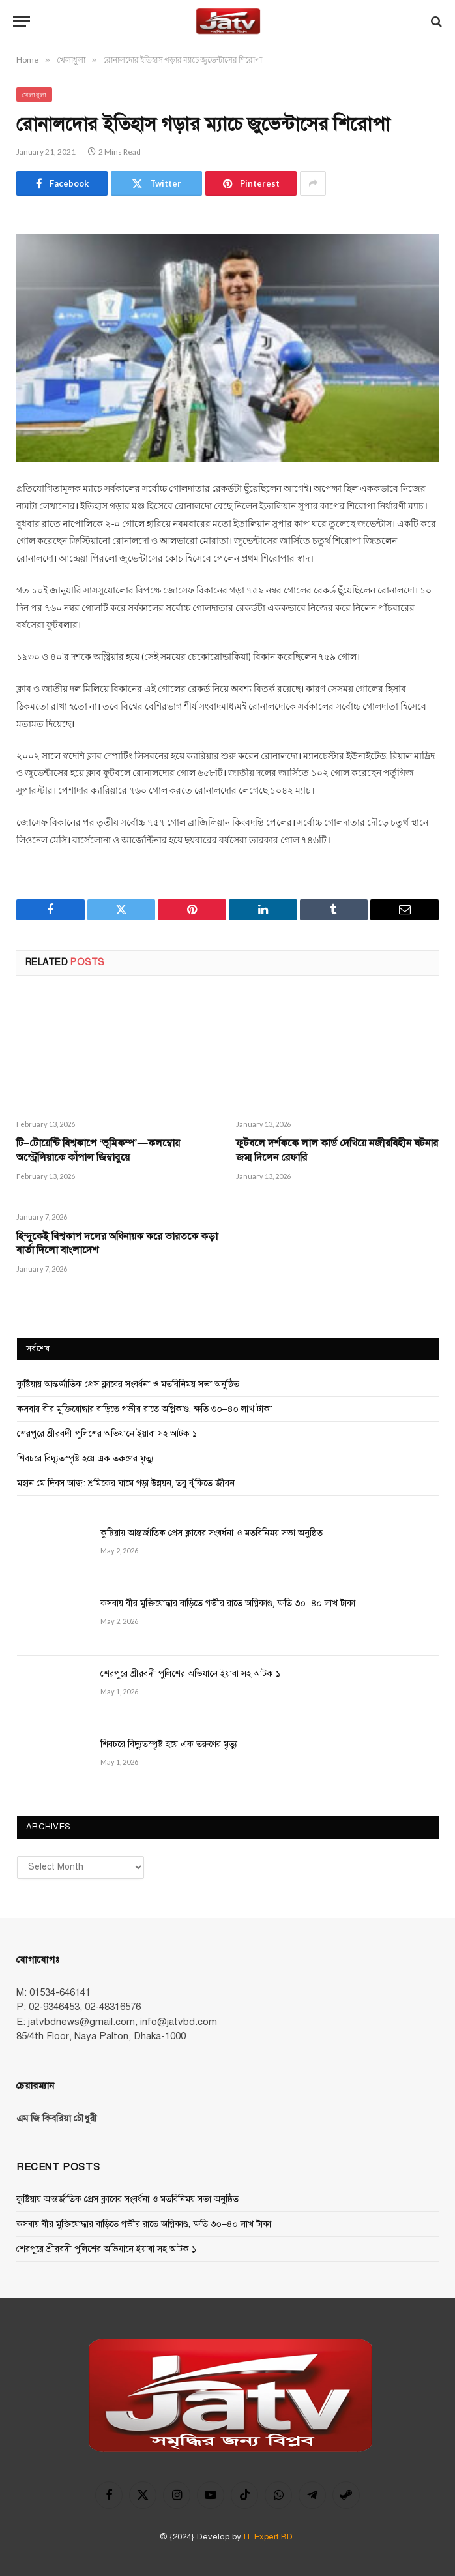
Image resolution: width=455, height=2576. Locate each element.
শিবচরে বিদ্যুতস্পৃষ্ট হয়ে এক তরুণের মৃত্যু (85, 1458)
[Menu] (21, 21)
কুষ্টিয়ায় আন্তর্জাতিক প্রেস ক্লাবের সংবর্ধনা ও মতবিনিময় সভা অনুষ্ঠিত (128, 1384)
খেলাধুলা (34, 94)
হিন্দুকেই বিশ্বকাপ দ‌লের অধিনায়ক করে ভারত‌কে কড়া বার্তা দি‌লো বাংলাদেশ (117, 1243)
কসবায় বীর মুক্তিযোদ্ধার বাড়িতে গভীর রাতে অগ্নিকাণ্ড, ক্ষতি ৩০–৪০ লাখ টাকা (144, 1409)
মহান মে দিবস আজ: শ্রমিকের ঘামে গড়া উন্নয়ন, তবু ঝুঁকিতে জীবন (126, 1483)
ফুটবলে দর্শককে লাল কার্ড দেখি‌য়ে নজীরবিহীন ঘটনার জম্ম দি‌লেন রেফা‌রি (337, 1150)
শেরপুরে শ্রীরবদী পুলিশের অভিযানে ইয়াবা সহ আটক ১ (107, 1433)
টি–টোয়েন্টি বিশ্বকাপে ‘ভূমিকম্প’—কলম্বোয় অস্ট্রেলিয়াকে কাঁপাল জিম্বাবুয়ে (98, 1150)
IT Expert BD (268, 2537)
